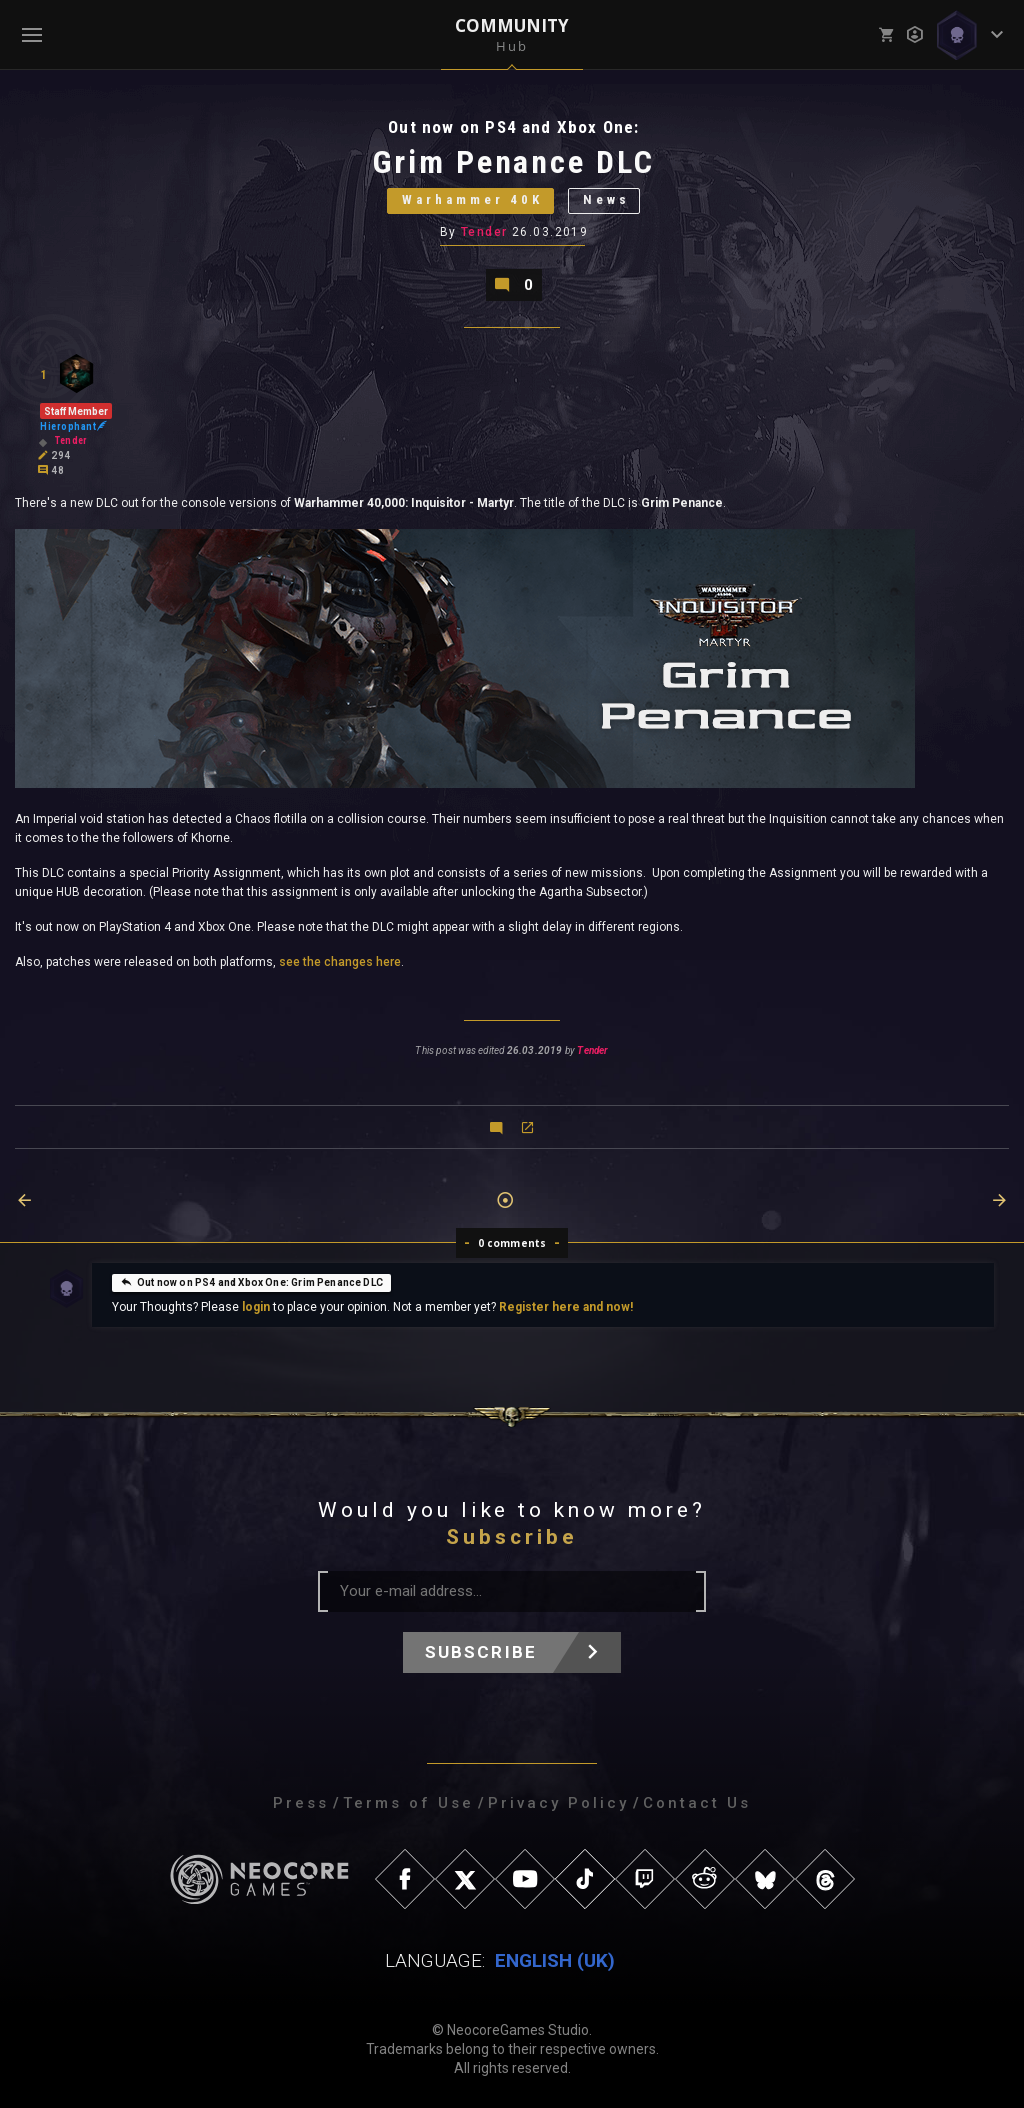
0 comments (512, 1243)
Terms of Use (408, 1803)
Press (301, 1803)
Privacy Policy (558, 1803)
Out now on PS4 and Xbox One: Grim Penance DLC (251, 1282)
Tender (484, 233)
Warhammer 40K (472, 201)
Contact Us (697, 1803)
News (606, 201)
